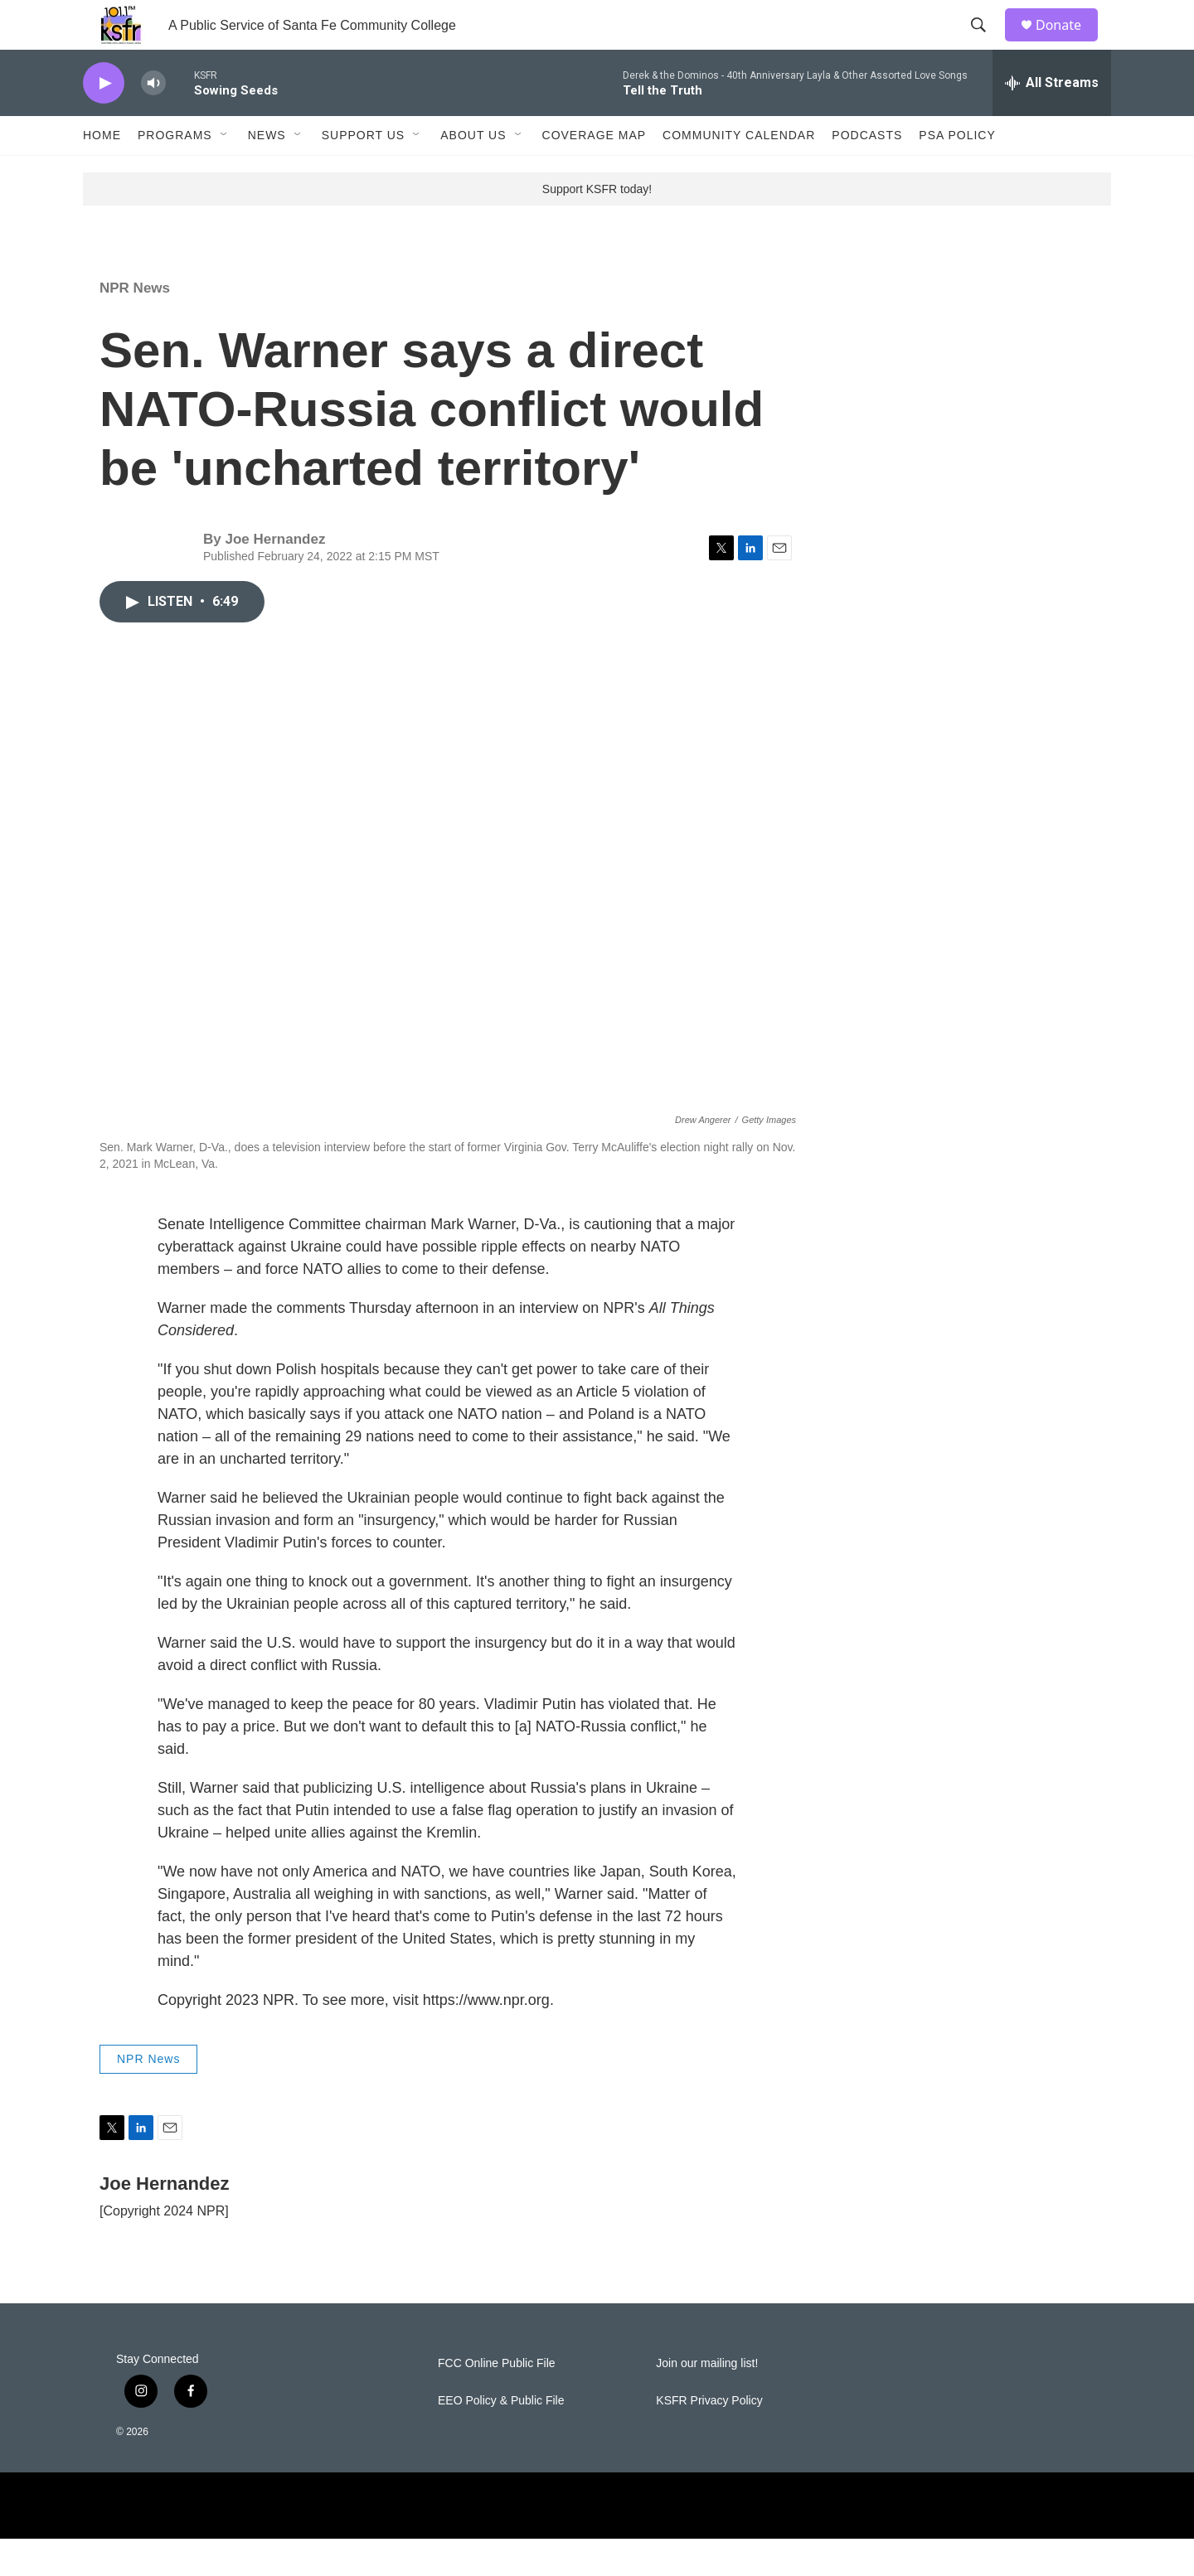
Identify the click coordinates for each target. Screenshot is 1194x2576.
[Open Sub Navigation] (224, 172)
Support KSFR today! (597, 226)
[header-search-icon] (986, 43)
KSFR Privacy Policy (709, 2438)
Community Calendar (739, 172)
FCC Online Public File (497, 2400)
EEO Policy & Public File (501, 2438)
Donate (1068, 43)
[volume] (153, 120)
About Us (473, 172)
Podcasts (867, 172)
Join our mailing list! (707, 2400)
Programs (175, 172)
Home (102, 172)
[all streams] (1052, 120)
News (267, 172)
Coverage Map (594, 172)
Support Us (363, 172)
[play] (103, 120)
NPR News (135, 325)
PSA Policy (957, 172)
